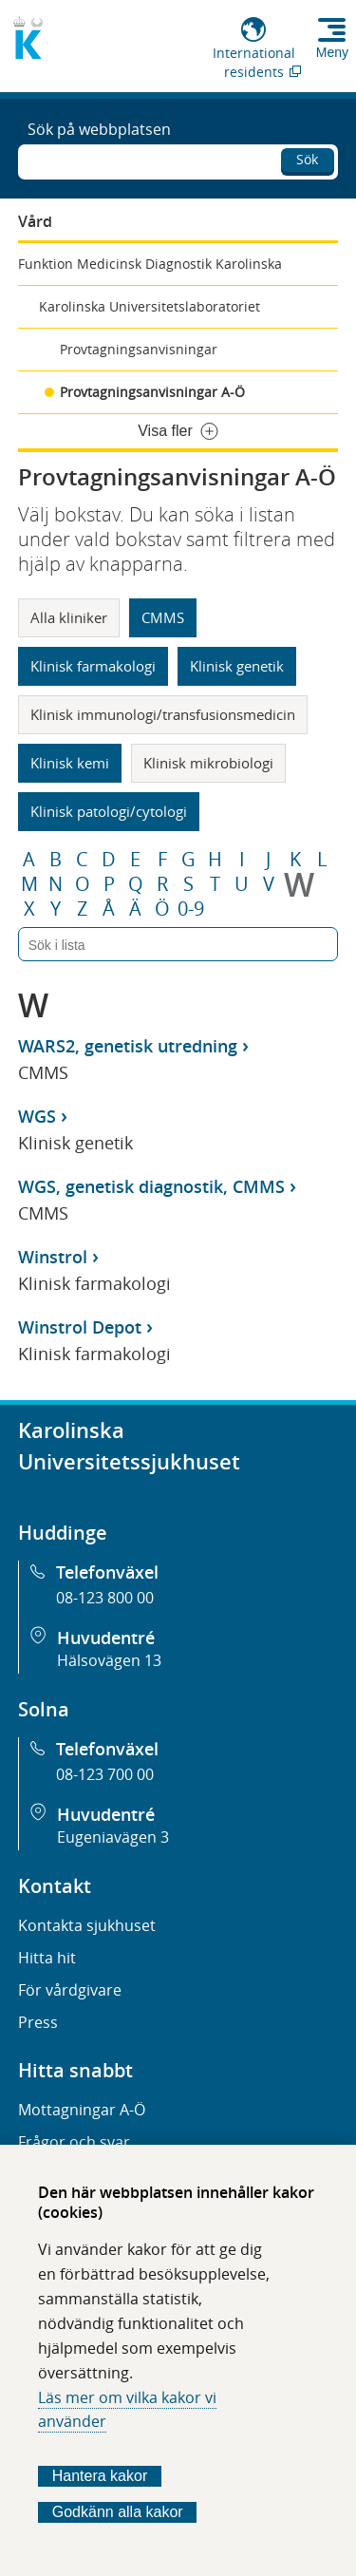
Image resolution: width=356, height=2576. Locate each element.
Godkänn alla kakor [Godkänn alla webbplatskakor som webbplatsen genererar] (117, 2512)
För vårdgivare (70, 1989)
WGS (37, 1116)
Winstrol (52, 1256)
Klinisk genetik (237, 665)
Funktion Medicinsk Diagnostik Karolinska (150, 264)
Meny (332, 52)
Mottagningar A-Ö (81, 2109)
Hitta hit (47, 1957)
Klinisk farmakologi (93, 665)
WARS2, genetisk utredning (127, 1045)
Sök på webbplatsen (99, 129)
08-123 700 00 (105, 1774)
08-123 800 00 (105, 1597)
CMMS (162, 617)
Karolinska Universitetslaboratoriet (149, 306)
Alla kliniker (68, 617)
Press (38, 2022)
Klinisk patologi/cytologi (108, 811)
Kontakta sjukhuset (87, 1925)
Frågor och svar (74, 2141)
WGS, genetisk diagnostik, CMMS (151, 1186)
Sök (307, 159)
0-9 (191, 909)
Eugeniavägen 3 (113, 1837)
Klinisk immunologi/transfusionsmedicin (162, 714)
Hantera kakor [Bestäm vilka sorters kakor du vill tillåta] (100, 2476)
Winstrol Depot (79, 1327)
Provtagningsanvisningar (138, 349)
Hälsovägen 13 (109, 1660)
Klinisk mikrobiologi (208, 762)
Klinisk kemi (69, 762)
